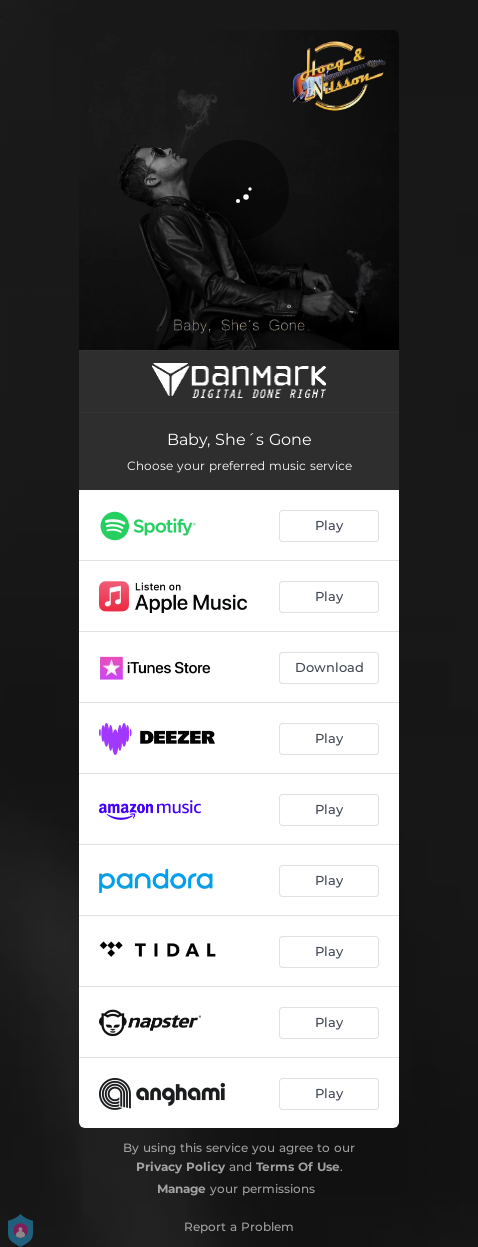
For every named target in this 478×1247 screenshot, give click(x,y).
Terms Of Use (298, 1166)
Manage (181, 1188)
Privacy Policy (180, 1166)
